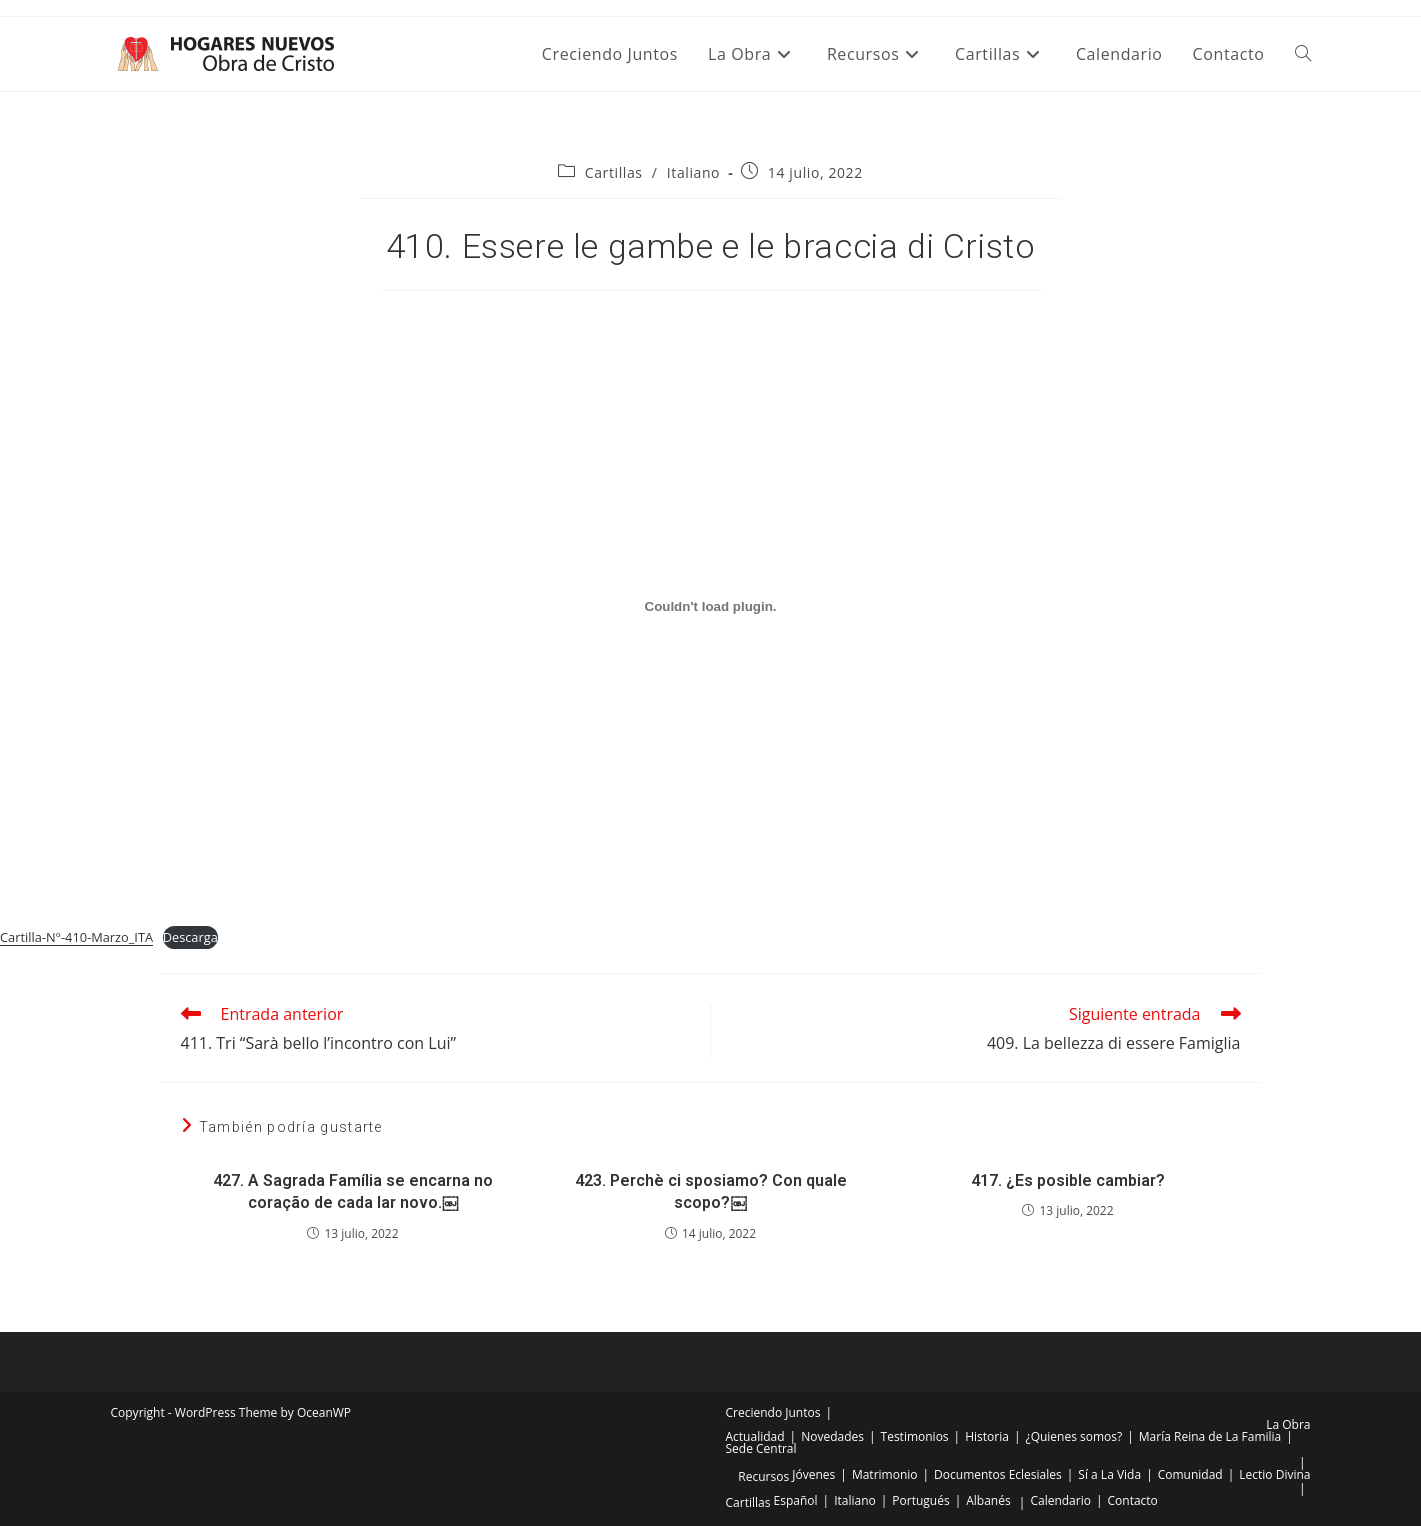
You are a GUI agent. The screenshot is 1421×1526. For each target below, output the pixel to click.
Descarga (190, 937)
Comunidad (1190, 1474)
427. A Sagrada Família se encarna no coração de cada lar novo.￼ (353, 1191)
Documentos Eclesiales (998, 1474)
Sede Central (761, 1448)
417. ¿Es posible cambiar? (1068, 1180)
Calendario (1060, 1500)
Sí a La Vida (1109, 1474)
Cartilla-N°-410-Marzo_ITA (76, 937)
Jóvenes (813, 1474)
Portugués (920, 1500)
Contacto (1133, 1500)
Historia (987, 1436)
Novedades (832, 1436)
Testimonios (915, 1436)
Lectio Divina (1274, 1474)
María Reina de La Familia (1210, 1436)
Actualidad (755, 1436)
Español (796, 1500)
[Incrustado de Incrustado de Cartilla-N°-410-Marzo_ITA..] (710, 606)
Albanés (988, 1500)
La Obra (1288, 1424)
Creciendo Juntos (773, 1412)
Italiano (693, 172)
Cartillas (614, 172)
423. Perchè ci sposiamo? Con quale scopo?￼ (711, 1191)
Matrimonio (885, 1474)
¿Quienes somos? (1073, 1436)
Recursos (763, 1476)
